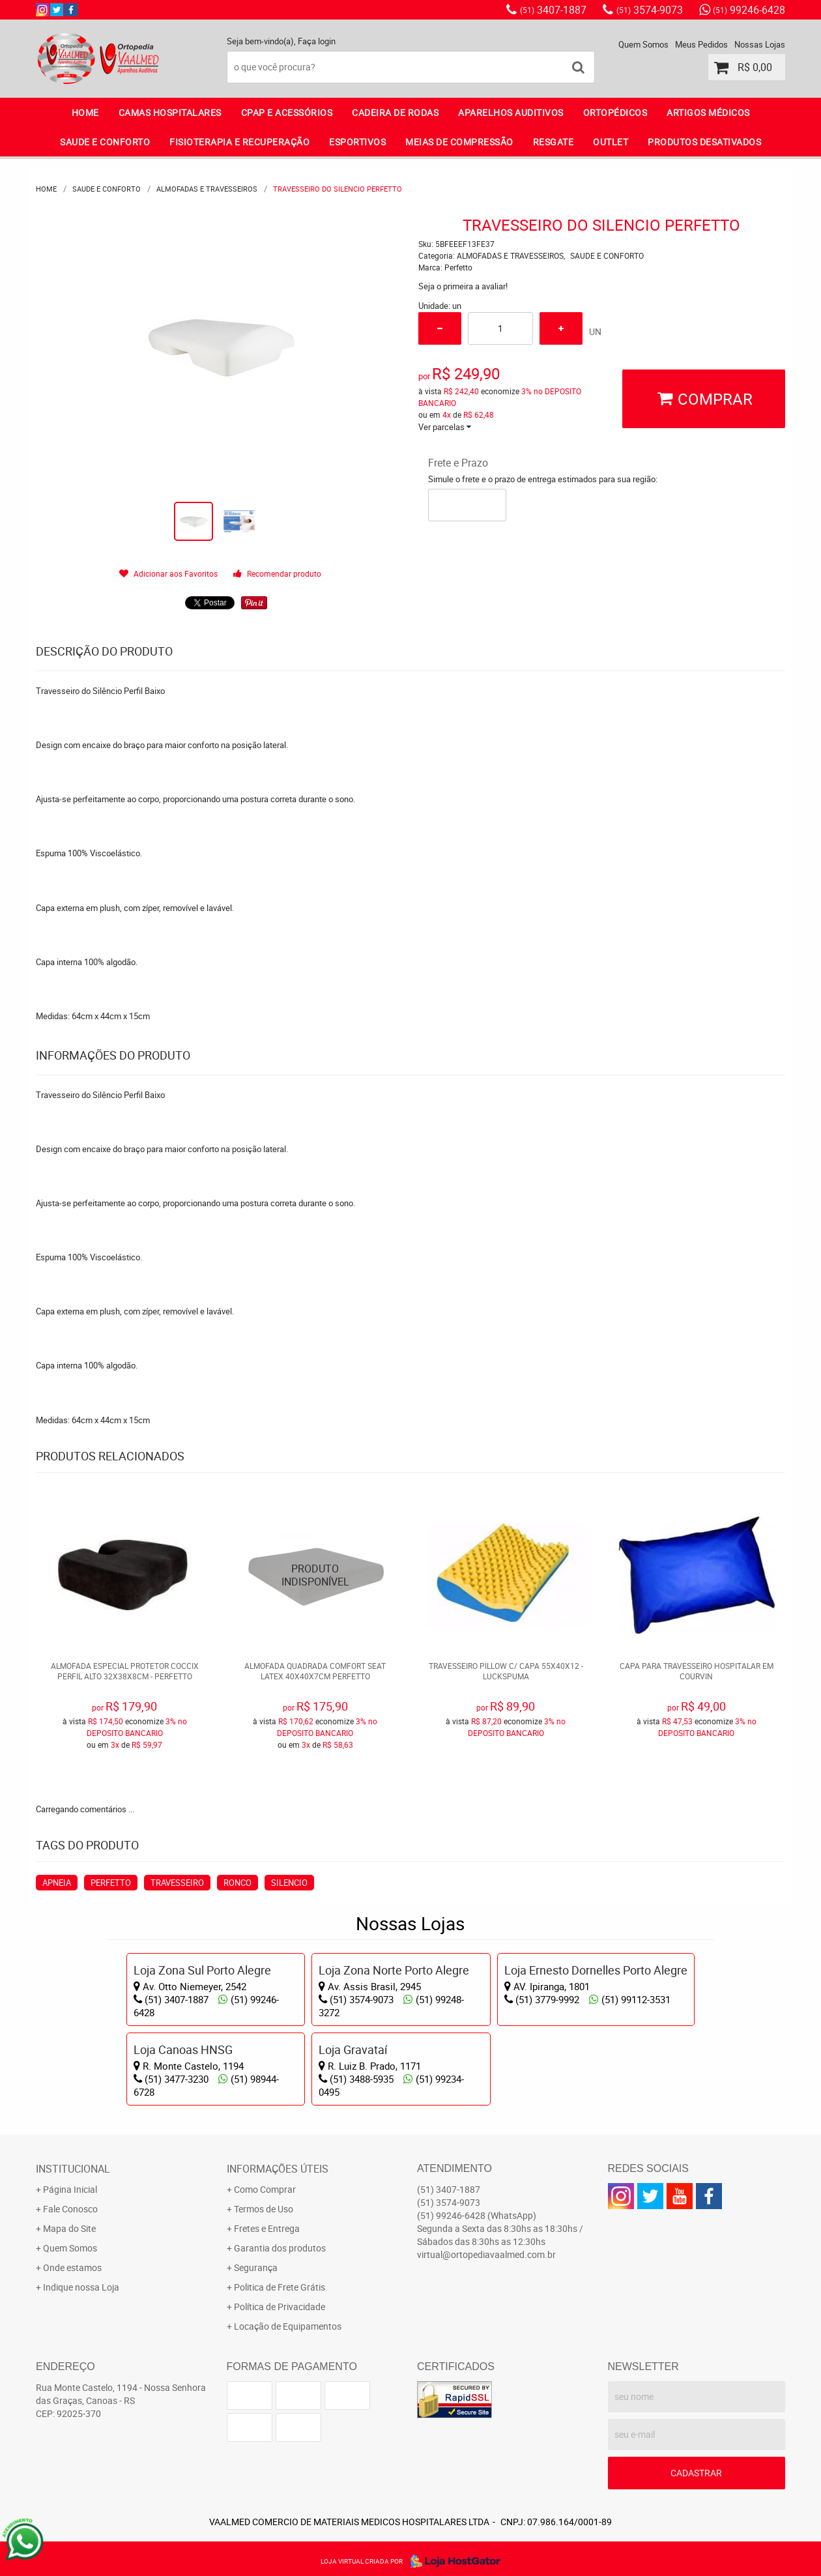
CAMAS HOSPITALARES (170, 112)
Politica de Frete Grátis (279, 2287)
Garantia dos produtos (280, 2248)
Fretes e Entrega (267, 2228)
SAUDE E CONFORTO (105, 142)
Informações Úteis (277, 2169)
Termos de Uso (263, 2209)
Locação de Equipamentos (287, 2326)
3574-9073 (649, 10)
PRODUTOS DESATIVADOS (704, 142)
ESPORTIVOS (357, 142)
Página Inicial (70, 2189)
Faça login (317, 41)
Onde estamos (72, 2267)
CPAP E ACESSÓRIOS (287, 112)
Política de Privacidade (279, 2306)
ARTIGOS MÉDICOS (708, 112)
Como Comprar (265, 2189)
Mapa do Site (69, 2228)
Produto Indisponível (316, 1575)
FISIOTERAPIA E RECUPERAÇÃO (239, 142)
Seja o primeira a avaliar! (463, 286)
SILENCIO (289, 1883)
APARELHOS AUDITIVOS (511, 112)
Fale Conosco (70, 2209)
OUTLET (610, 142)
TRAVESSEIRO (177, 1883)
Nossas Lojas (759, 44)
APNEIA (56, 1883)
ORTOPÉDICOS (615, 112)
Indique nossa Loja (81, 2287)
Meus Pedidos (701, 44)
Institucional (73, 2169)
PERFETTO (111, 1883)
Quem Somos (643, 44)
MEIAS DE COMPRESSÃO (459, 142)
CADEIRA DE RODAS (395, 112)
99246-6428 (749, 10)
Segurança (256, 2267)
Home (85, 112)
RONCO (237, 1883)
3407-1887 (553, 10)
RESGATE (553, 142)
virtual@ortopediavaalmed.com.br (486, 2254)
